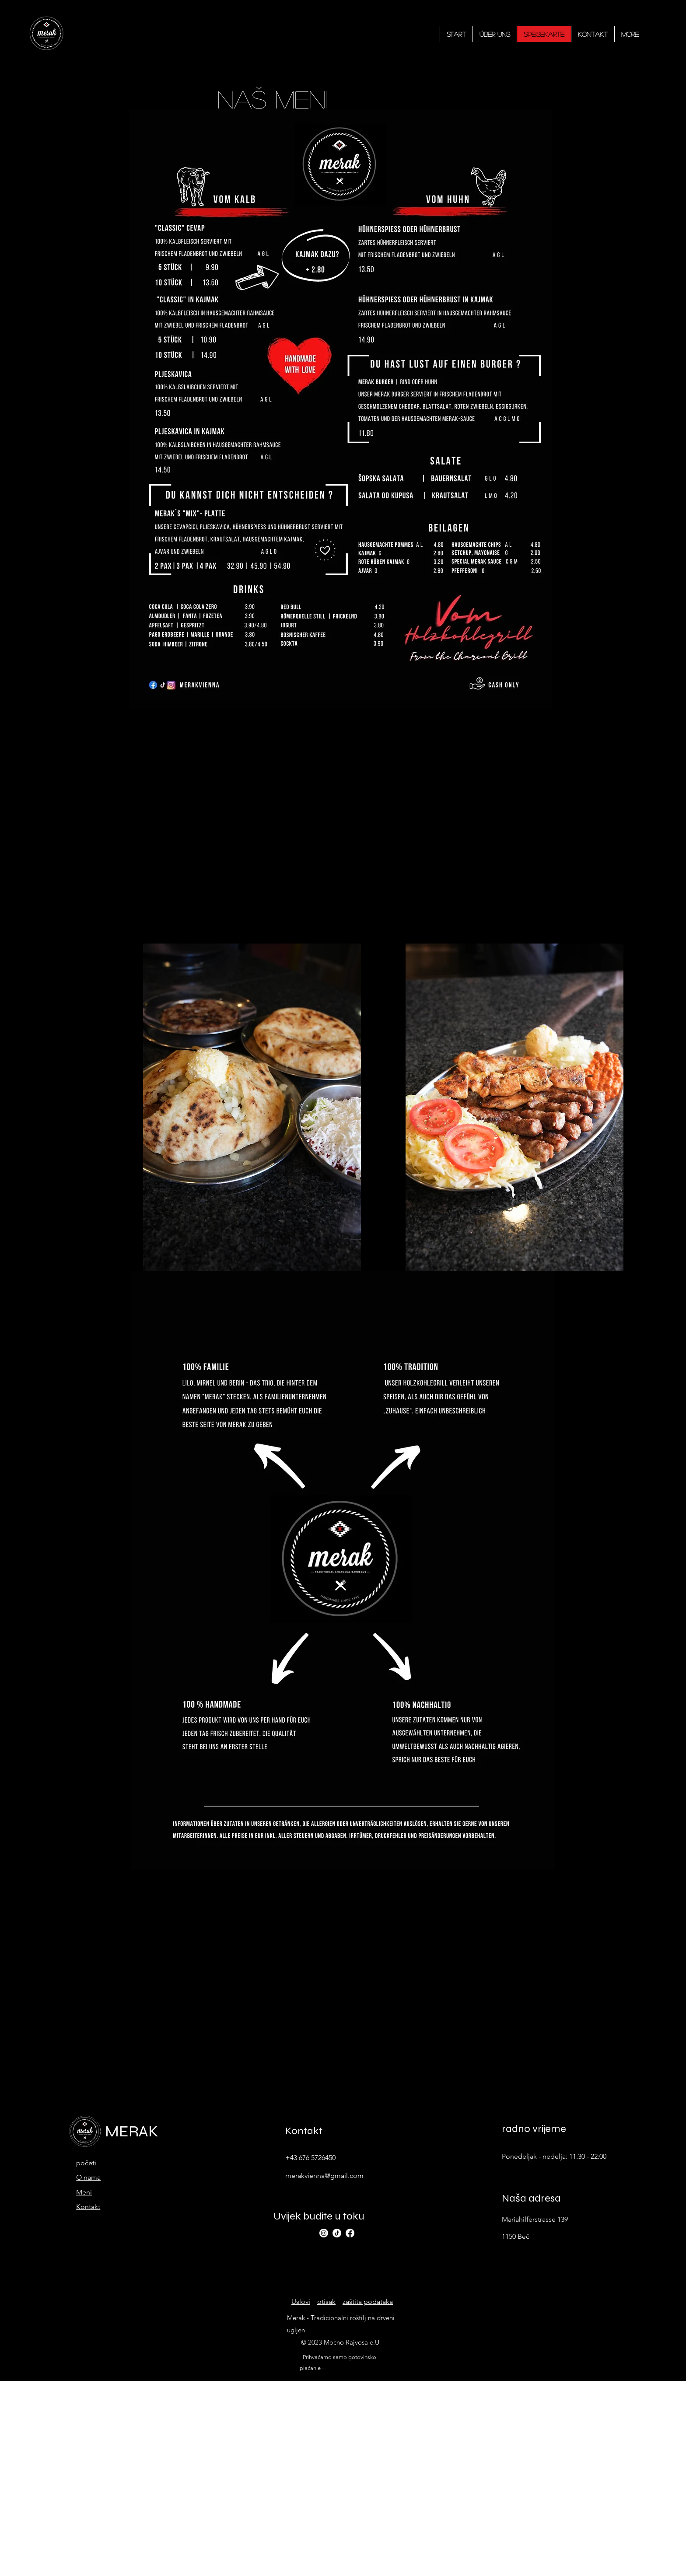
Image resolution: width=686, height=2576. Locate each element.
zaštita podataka (368, 2301)
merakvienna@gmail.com (324, 2175)
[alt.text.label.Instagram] (323, 2233)
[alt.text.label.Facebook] (350, 2233)
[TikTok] (336, 2233)
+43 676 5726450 (310, 2157)
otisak (326, 2301)
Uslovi (300, 2301)
